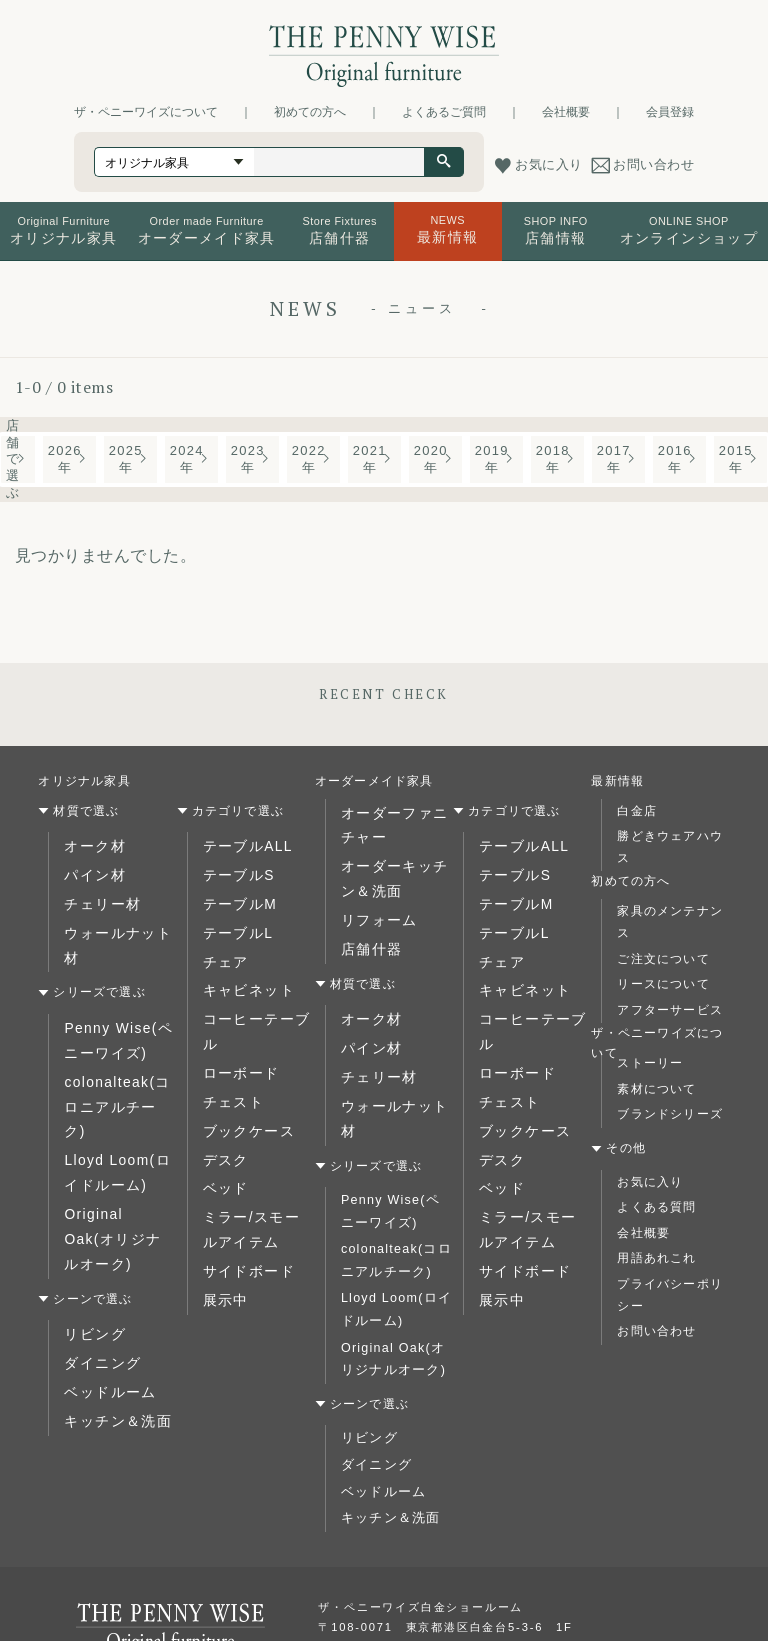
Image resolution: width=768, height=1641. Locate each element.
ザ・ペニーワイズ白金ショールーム (420, 1537)
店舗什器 (367, 931)
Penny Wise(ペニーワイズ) (118, 999)
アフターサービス (670, 1010)
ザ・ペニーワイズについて (146, 112)
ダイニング (97, 1244)
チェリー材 (97, 895)
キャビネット (242, 972)
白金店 (637, 811)
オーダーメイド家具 (374, 781)
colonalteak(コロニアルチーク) (117, 1046)
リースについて (663, 984)
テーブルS (234, 870)
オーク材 (90, 844)
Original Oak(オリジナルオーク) (114, 1141)
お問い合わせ (656, 1331)
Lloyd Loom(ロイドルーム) (117, 1093)
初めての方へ (310, 112)
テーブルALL (242, 844)
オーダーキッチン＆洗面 (394, 869)
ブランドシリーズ (670, 1114)
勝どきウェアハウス (670, 847)
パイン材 (90, 870)
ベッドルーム (103, 1270)
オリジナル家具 (84, 781)
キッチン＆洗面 (110, 1295)
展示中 (223, 1224)
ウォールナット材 (117, 921)
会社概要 (566, 112)
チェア (223, 947)
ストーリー (650, 1063)
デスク (223, 1100)
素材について (656, 1089)
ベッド (223, 1126)
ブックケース (242, 1074)
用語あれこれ (656, 1258)
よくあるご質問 (444, 112)
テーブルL (233, 921)
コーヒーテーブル (256, 998)
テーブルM (235, 895)
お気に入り (650, 1182)
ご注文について (663, 959)
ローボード (236, 1023)
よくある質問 (656, 1207)
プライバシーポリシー (670, 1295)
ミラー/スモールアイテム (258, 1162)
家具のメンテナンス (670, 922)
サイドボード (242, 1198)
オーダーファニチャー (394, 822)
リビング (90, 1218)
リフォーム (374, 905)
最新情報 (617, 781)
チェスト (229, 1049)
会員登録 (670, 112)
